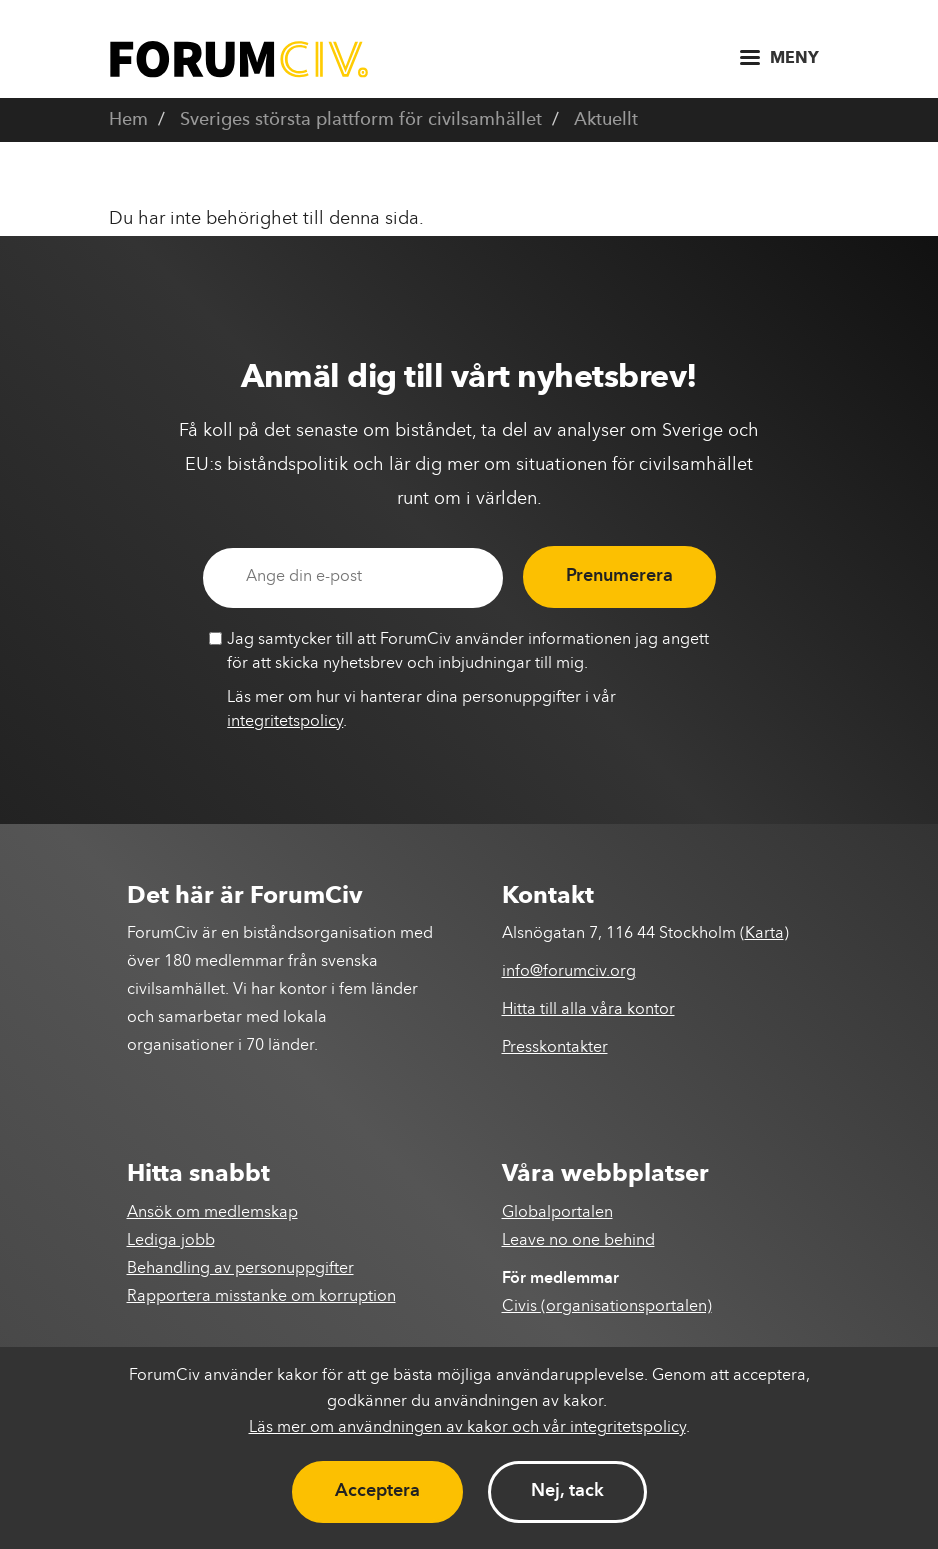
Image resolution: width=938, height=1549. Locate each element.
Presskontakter (555, 1048)
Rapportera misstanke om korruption (261, 1297)
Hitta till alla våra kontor (588, 1010)
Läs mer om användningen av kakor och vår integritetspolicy (467, 1428)
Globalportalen (557, 1213)
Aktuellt (606, 120)
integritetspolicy (285, 722)
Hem (128, 120)
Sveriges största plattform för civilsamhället (361, 120)
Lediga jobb (171, 1241)
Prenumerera (619, 576)
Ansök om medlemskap (212, 1213)
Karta (764, 934)
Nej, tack (567, 1491)
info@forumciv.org (569, 972)
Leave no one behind (578, 1241)
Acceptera (377, 1491)
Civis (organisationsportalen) (607, 1307)
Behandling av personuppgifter (240, 1269)
